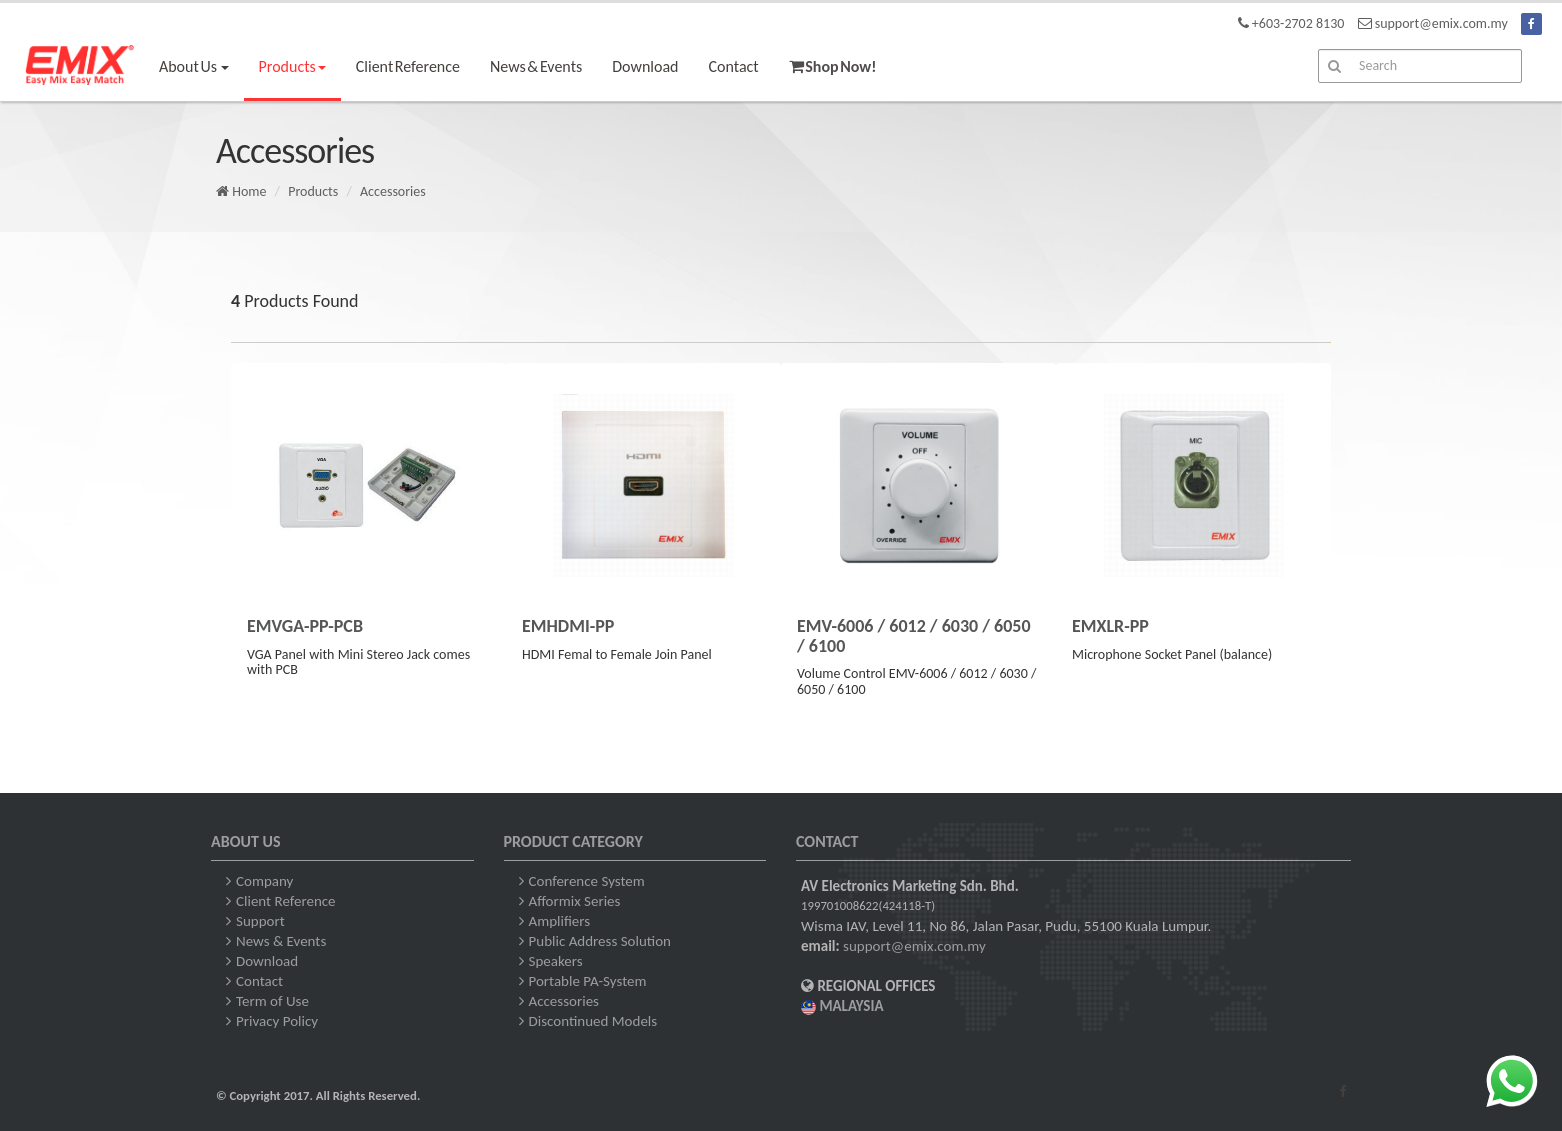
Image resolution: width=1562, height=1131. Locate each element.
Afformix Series (575, 901)
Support (260, 921)
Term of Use (272, 1001)
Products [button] (292, 66)
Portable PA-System (588, 981)
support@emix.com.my (914, 946)
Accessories (393, 191)
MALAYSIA (842, 1006)
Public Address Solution (600, 941)
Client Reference (408, 66)
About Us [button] (194, 66)
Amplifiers (560, 921)
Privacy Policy (277, 1021)
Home (241, 191)
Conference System (587, 881)
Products (313, 191)
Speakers (556, 961)
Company (264, 881)
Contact (734, 66)
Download (645, 66)
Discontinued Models (593, 1021)
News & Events (536, 66)
